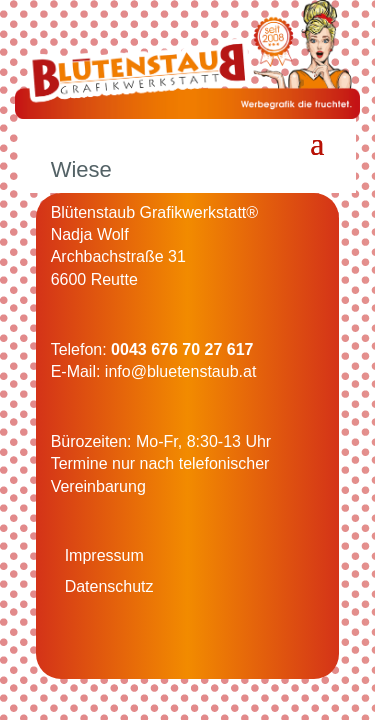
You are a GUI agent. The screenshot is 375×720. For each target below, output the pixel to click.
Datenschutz (109, 586)
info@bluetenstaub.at (180, 371)
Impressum (104, 555)
